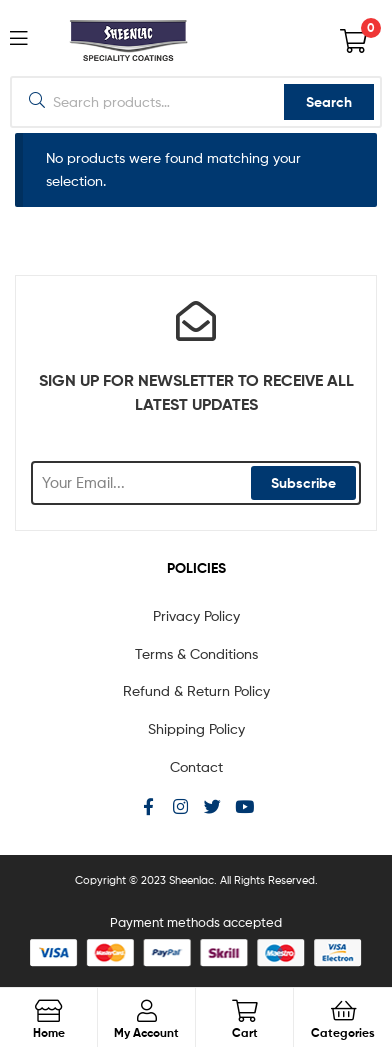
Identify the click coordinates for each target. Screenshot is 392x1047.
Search (329, 102)
